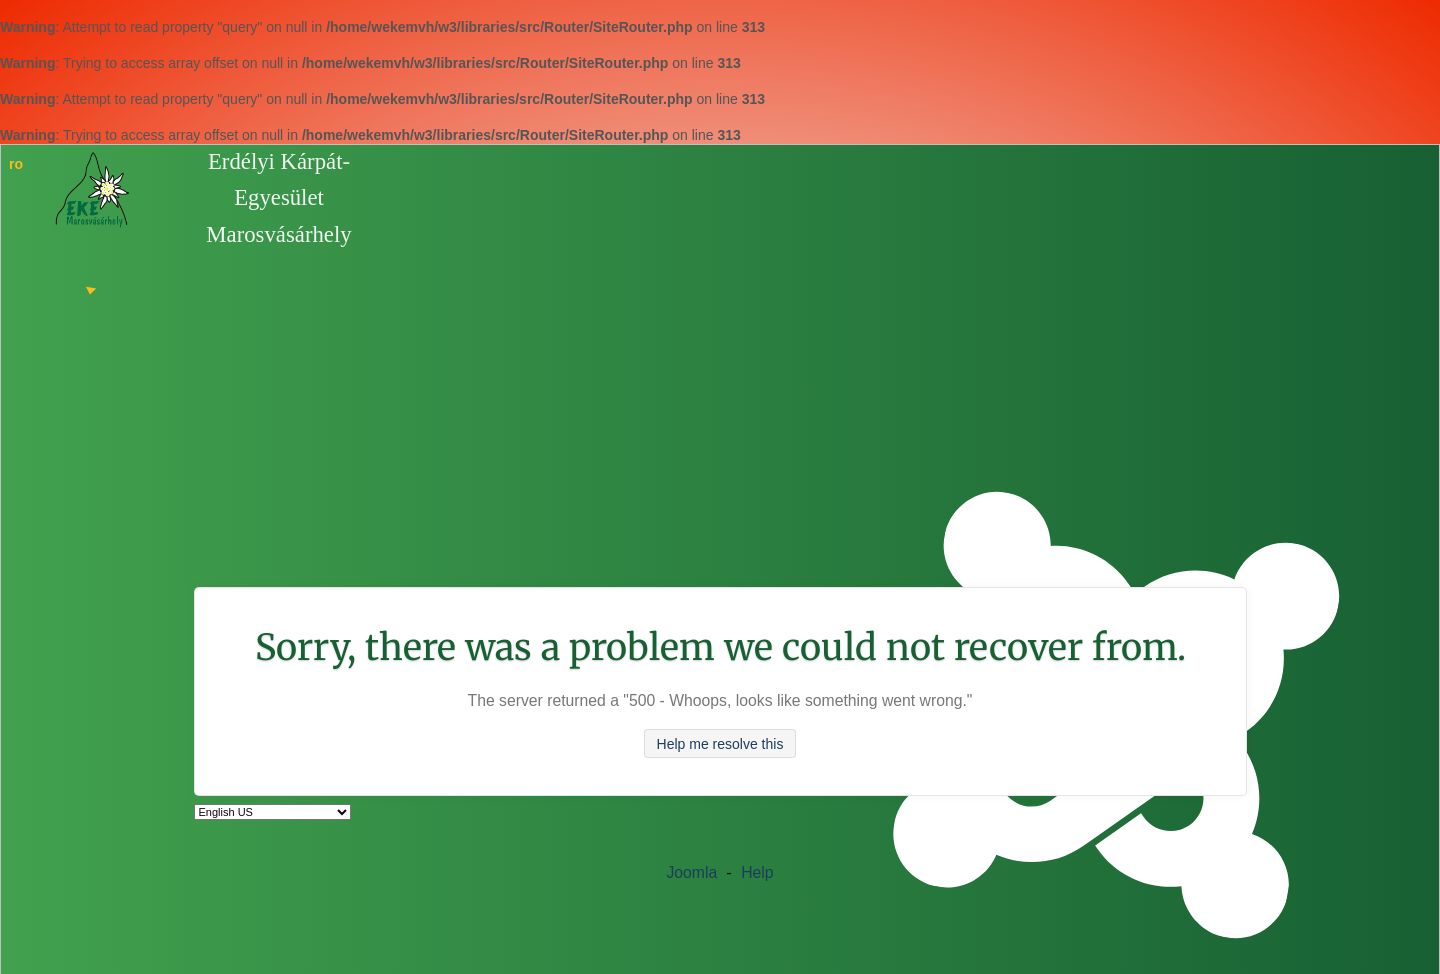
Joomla (691, 872)
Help (757, 872)
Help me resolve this (720, 744)
